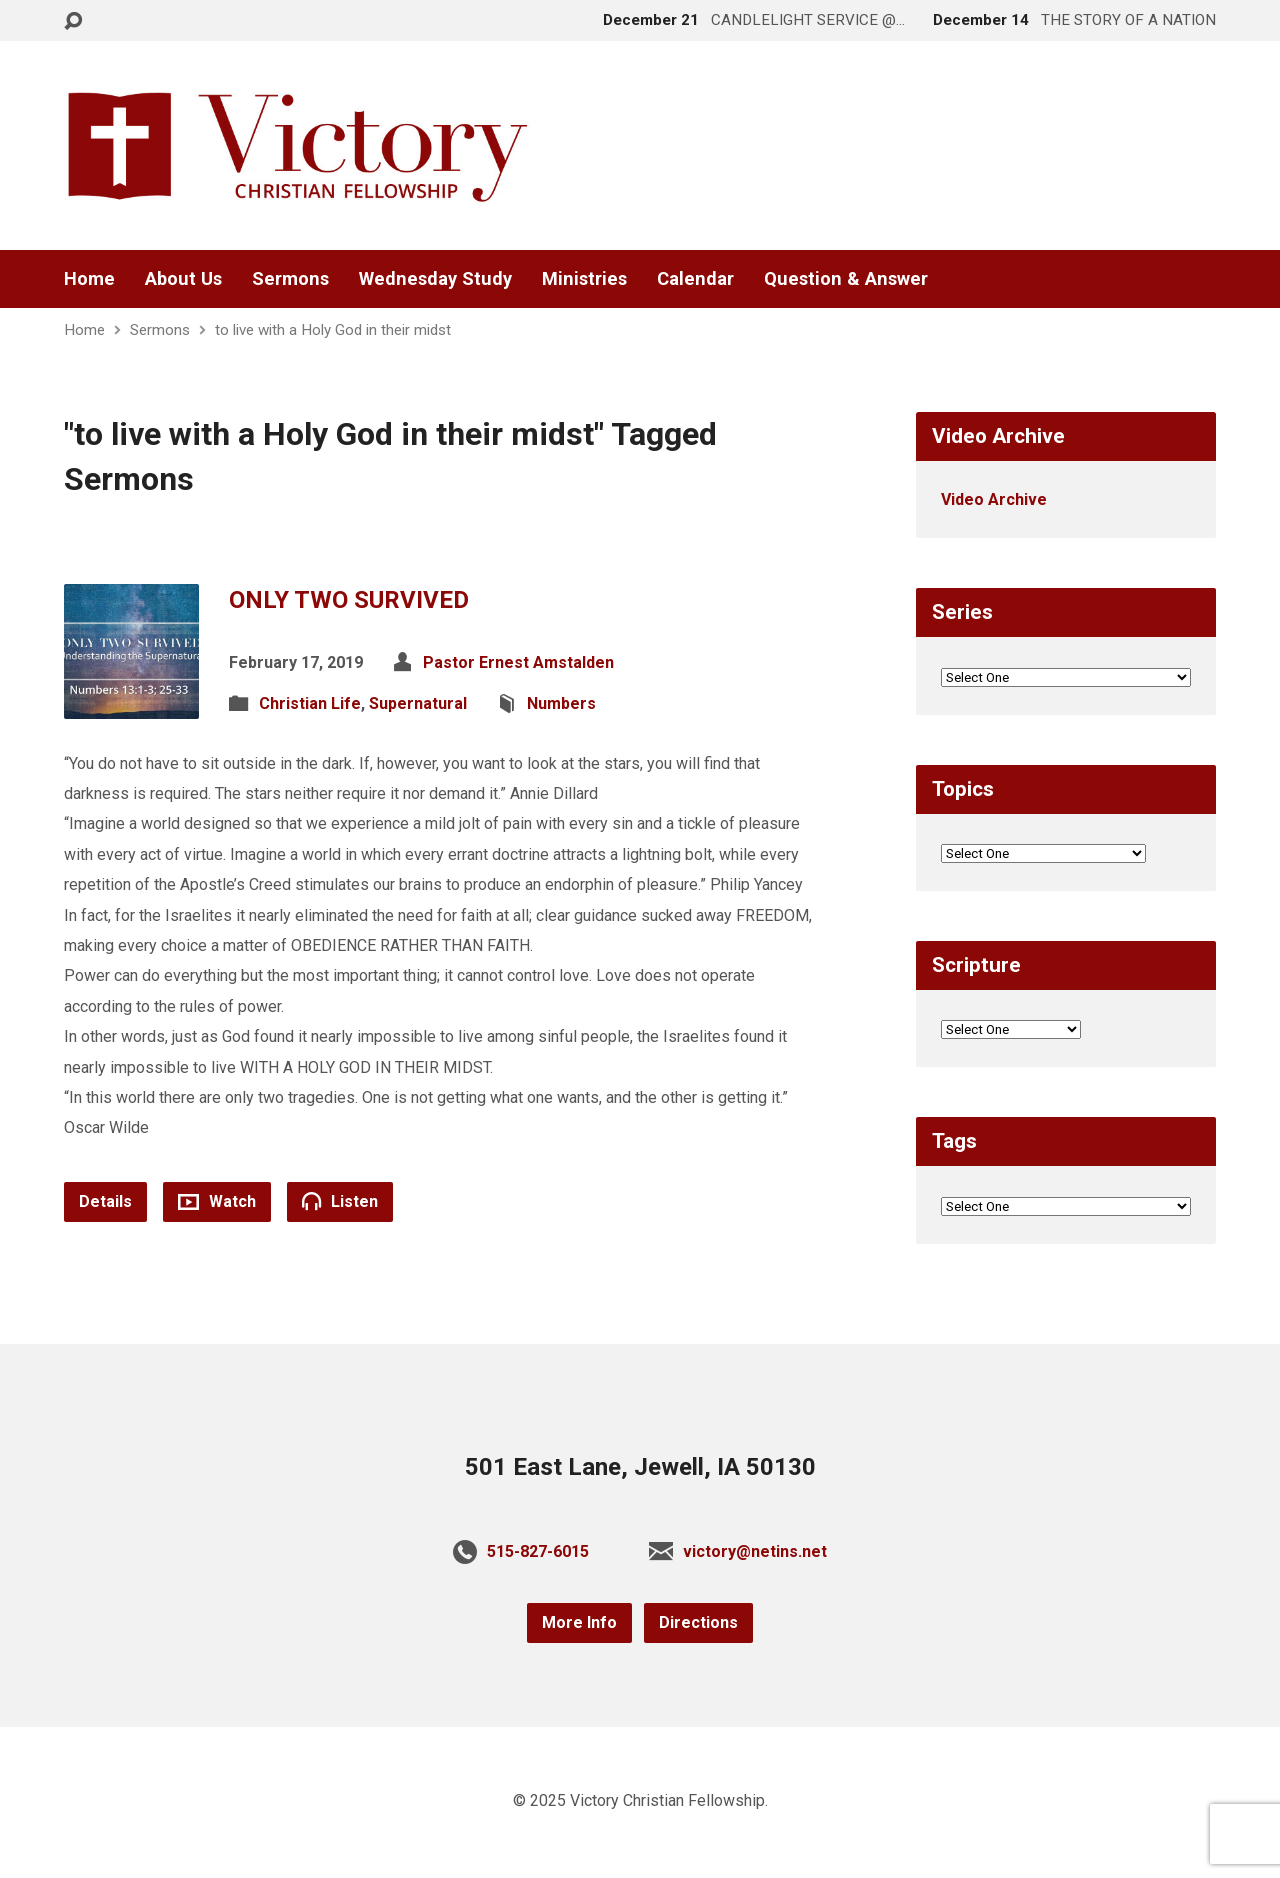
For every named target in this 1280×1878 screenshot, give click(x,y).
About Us (183, 279)
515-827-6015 (538, 1551)
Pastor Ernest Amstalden (518, 662)
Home (89, 279)
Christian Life (310, 703)
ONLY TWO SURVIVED (349, 600)
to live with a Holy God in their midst (333, 330)
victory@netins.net (755, 1551)
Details (105, 1201)
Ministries (584, 279)
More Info (579, 1622)
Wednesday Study (435, 279)
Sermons (290, 279)
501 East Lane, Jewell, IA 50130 (640, 1467)
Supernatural (418, 703)
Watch (217, 1201)
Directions (698, 1622)
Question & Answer (846, 279)
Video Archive (994, 499)
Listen (340, 1201)
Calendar (695, 279)
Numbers (561, 703)
